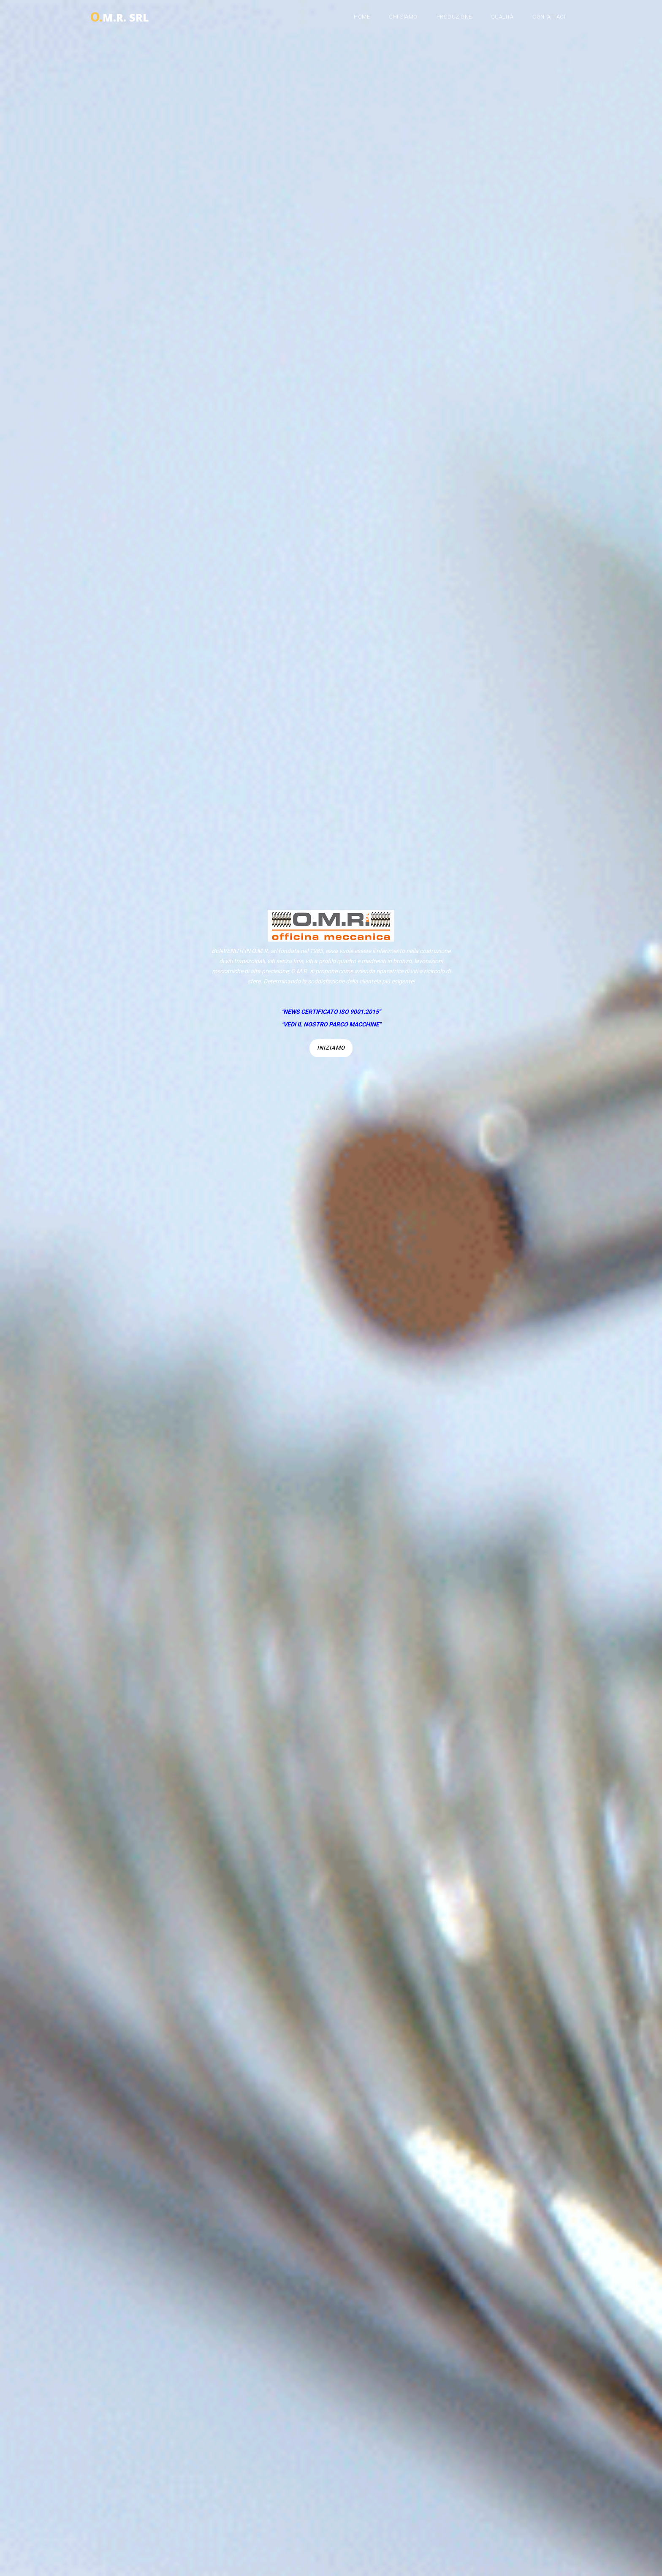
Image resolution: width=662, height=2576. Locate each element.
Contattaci (548, 17)
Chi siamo (403, 17)
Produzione (454, 17)
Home (362, 17)
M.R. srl (119, 15)
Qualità (502, 17)
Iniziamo (331, 1048)
